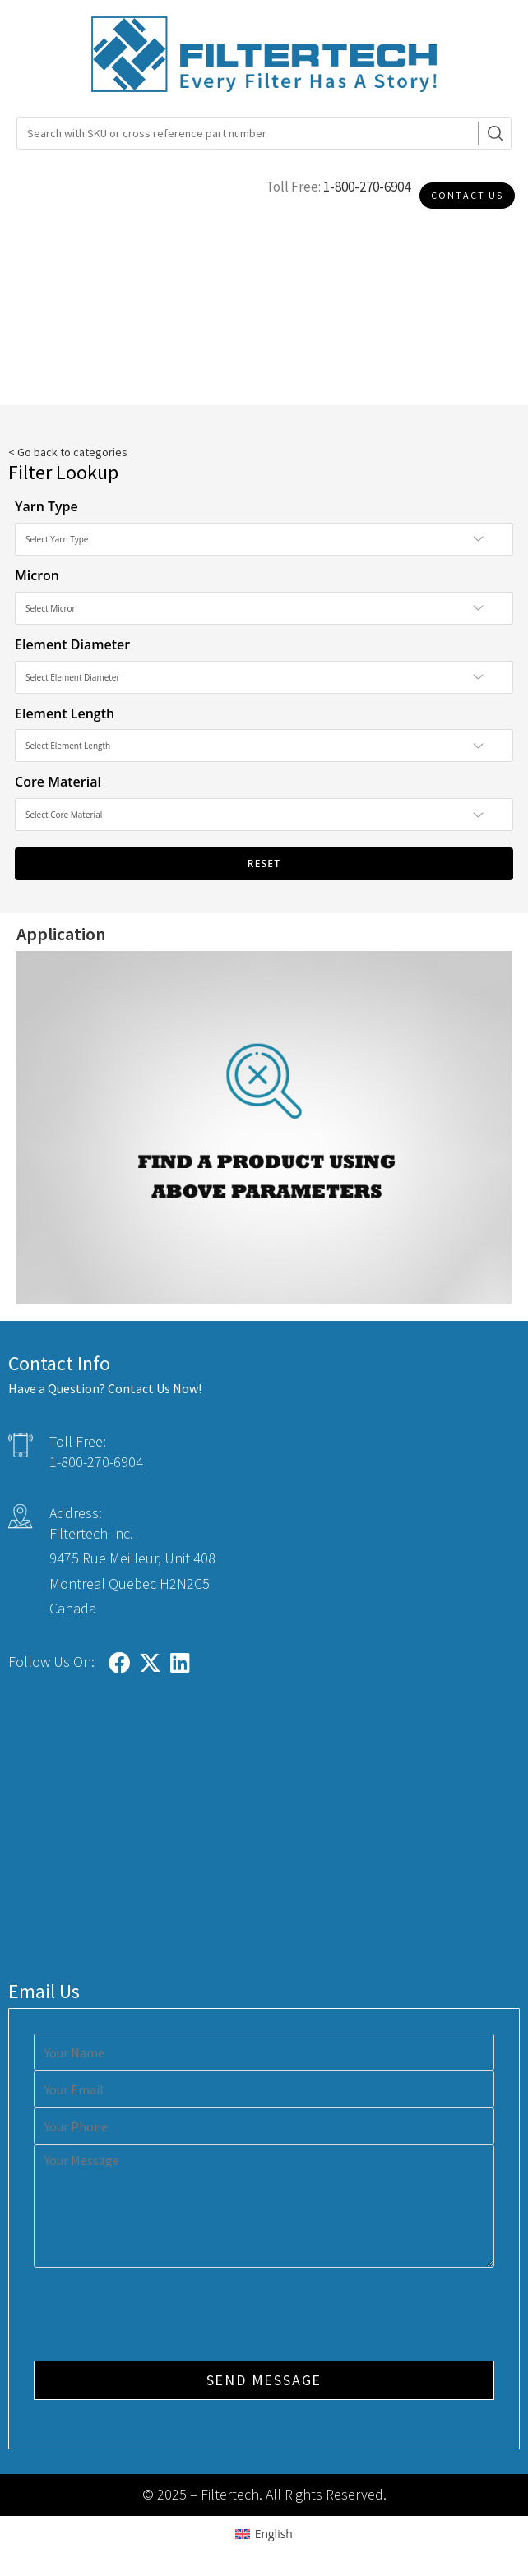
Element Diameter (72, 644)
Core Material (58, 782)
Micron (37, 575)
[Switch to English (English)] (264, 2534)
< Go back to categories (67, 452)
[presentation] (159, 2316)
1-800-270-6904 (366, 187)
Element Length (64, 713)
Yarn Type (46, 506)
